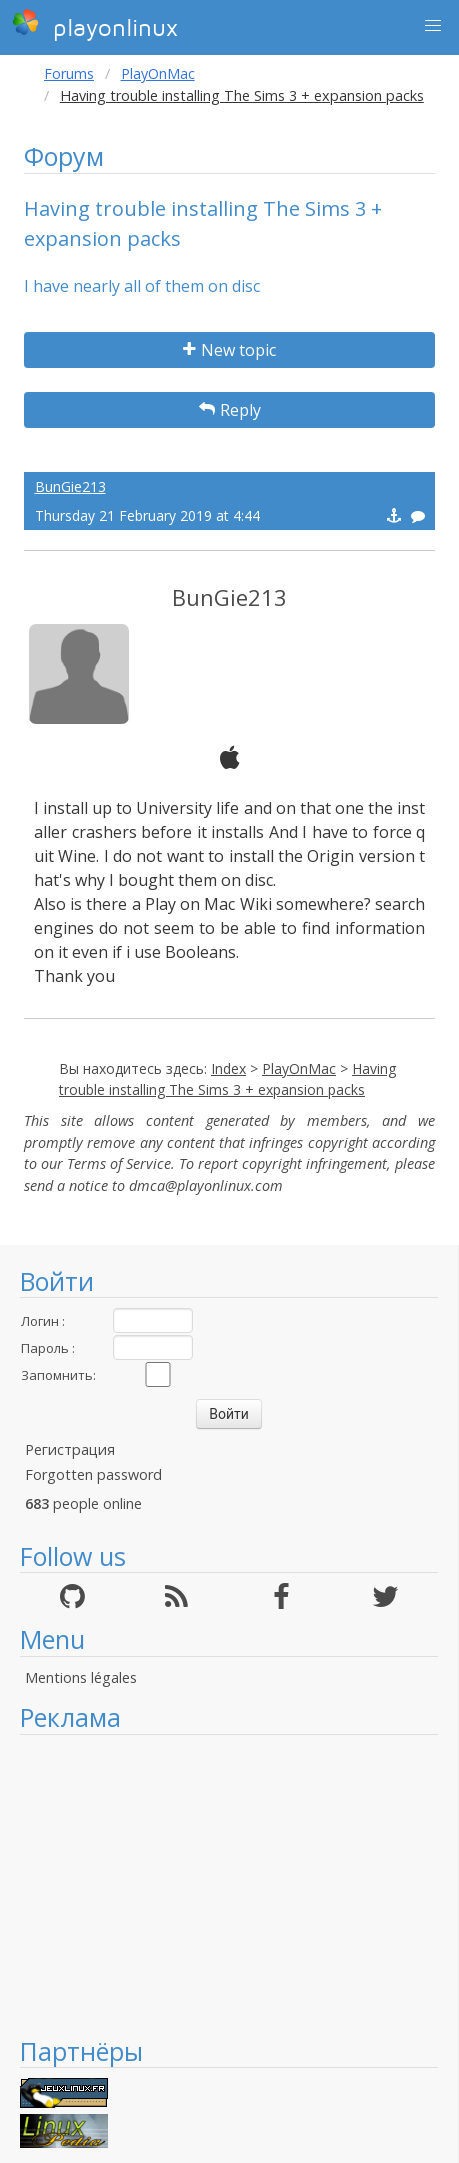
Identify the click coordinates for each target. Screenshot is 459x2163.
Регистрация (70, 1449)
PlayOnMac (158, 73)
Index (228, 1068)
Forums (69, 73)
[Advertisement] (229, 1885)
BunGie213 (70, 486)
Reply (230, 410)
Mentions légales (81, 1677)
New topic (229, 350)
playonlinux (95, 25)
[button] (433, 26)
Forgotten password (93, 1474)
